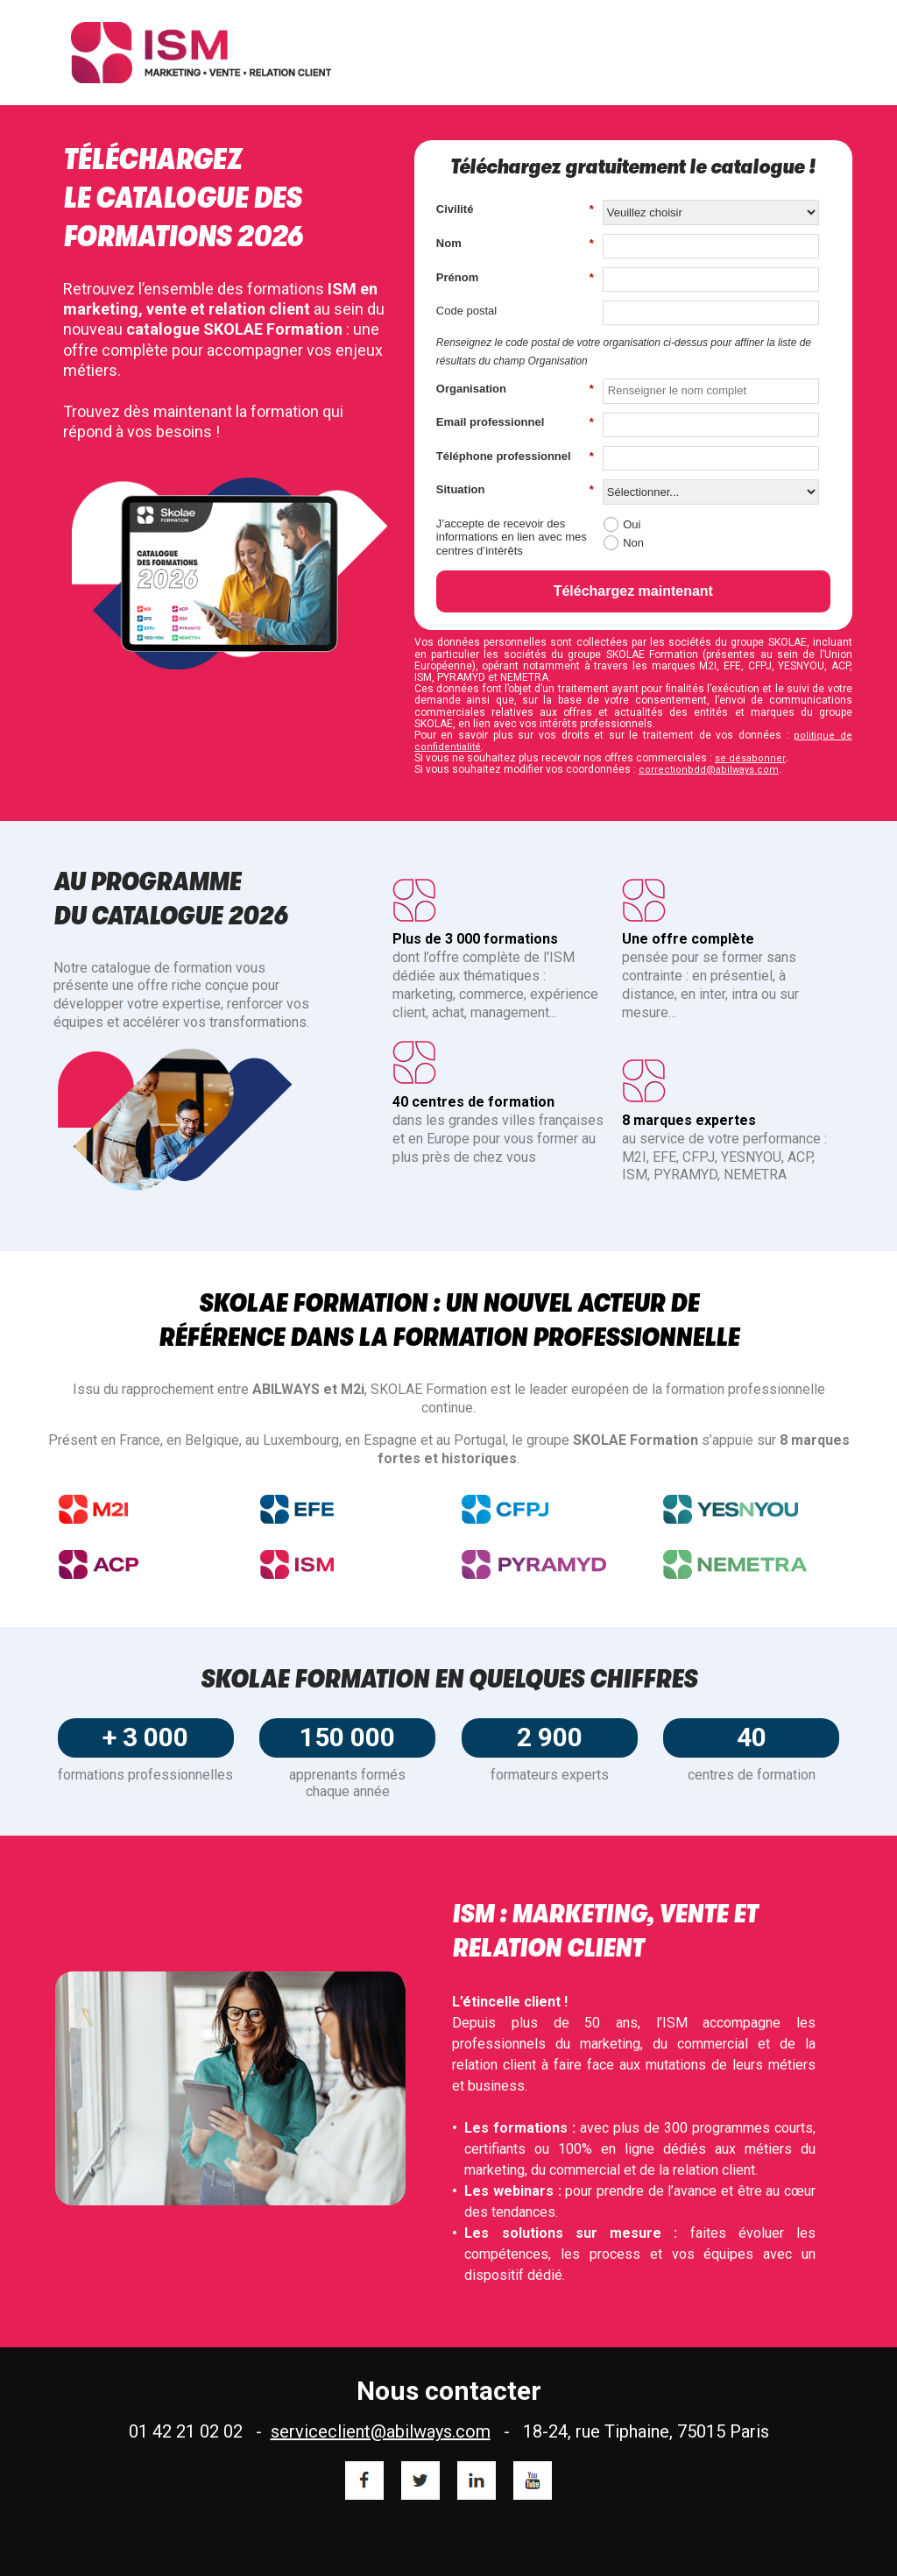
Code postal (466, 310)
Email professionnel (515, 422)
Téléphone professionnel (515, 456)
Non (633, 542)
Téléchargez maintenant (633, 591)
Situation (515, 490)
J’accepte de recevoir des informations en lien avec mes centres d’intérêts (511, 537)
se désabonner (750, 758)
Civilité (515, 209)
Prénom (515, 278)
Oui (631, 524)
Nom (515, 244)
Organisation (515, 389)
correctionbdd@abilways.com (709, 769)
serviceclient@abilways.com (381, 2431)
